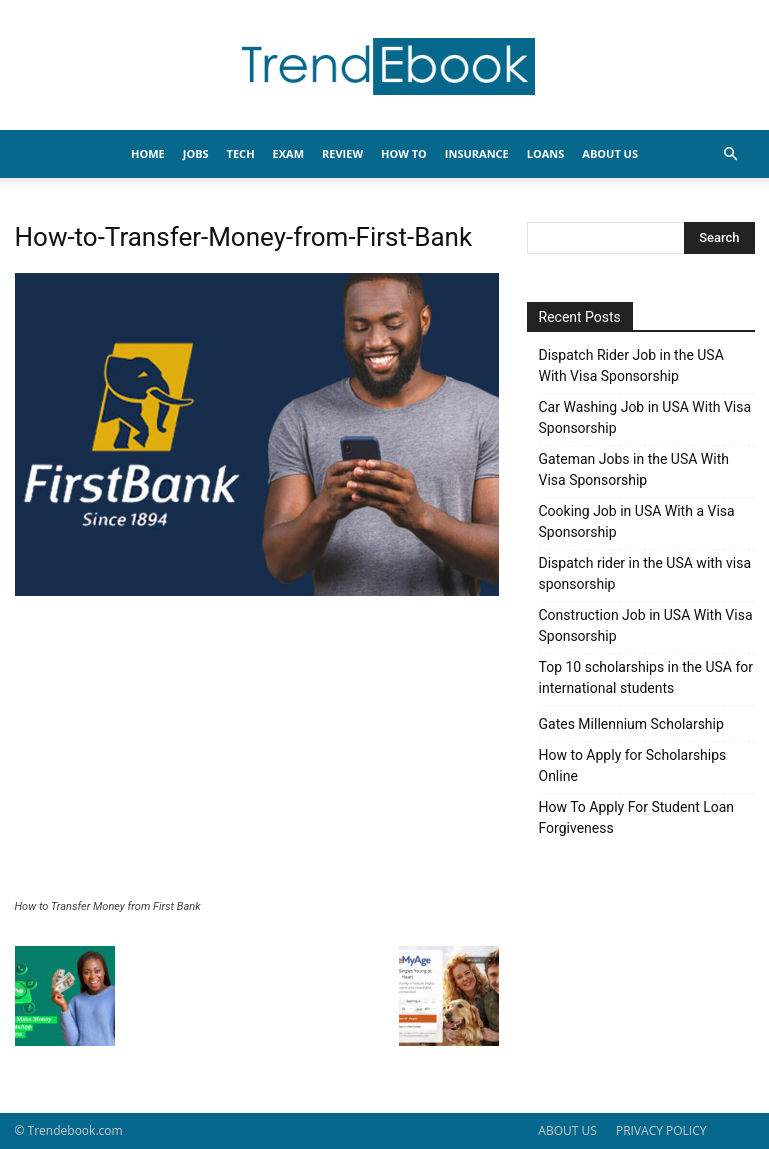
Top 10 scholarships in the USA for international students (646, 677)
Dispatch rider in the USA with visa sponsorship (645, 573)
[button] (731, 154)
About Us (610, 153)
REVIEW (342, 153)
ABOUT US (567, 1130)
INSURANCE (477, 153)
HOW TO (404, 153)
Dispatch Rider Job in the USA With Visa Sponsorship (631, 365)
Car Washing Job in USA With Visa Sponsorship (645, 417)
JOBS (196, 153)
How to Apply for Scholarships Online (633, 765)
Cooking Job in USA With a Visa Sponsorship (637, 521)
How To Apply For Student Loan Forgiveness (637, 817)
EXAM (288, 153)
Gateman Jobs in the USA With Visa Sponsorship (634, 469)
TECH (241, 153)
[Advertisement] (257, 750)
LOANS (546, 153)
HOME (148, 153)
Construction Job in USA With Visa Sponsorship (646, 625)
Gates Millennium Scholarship (631, 724)
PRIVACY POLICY (661, 1130)
